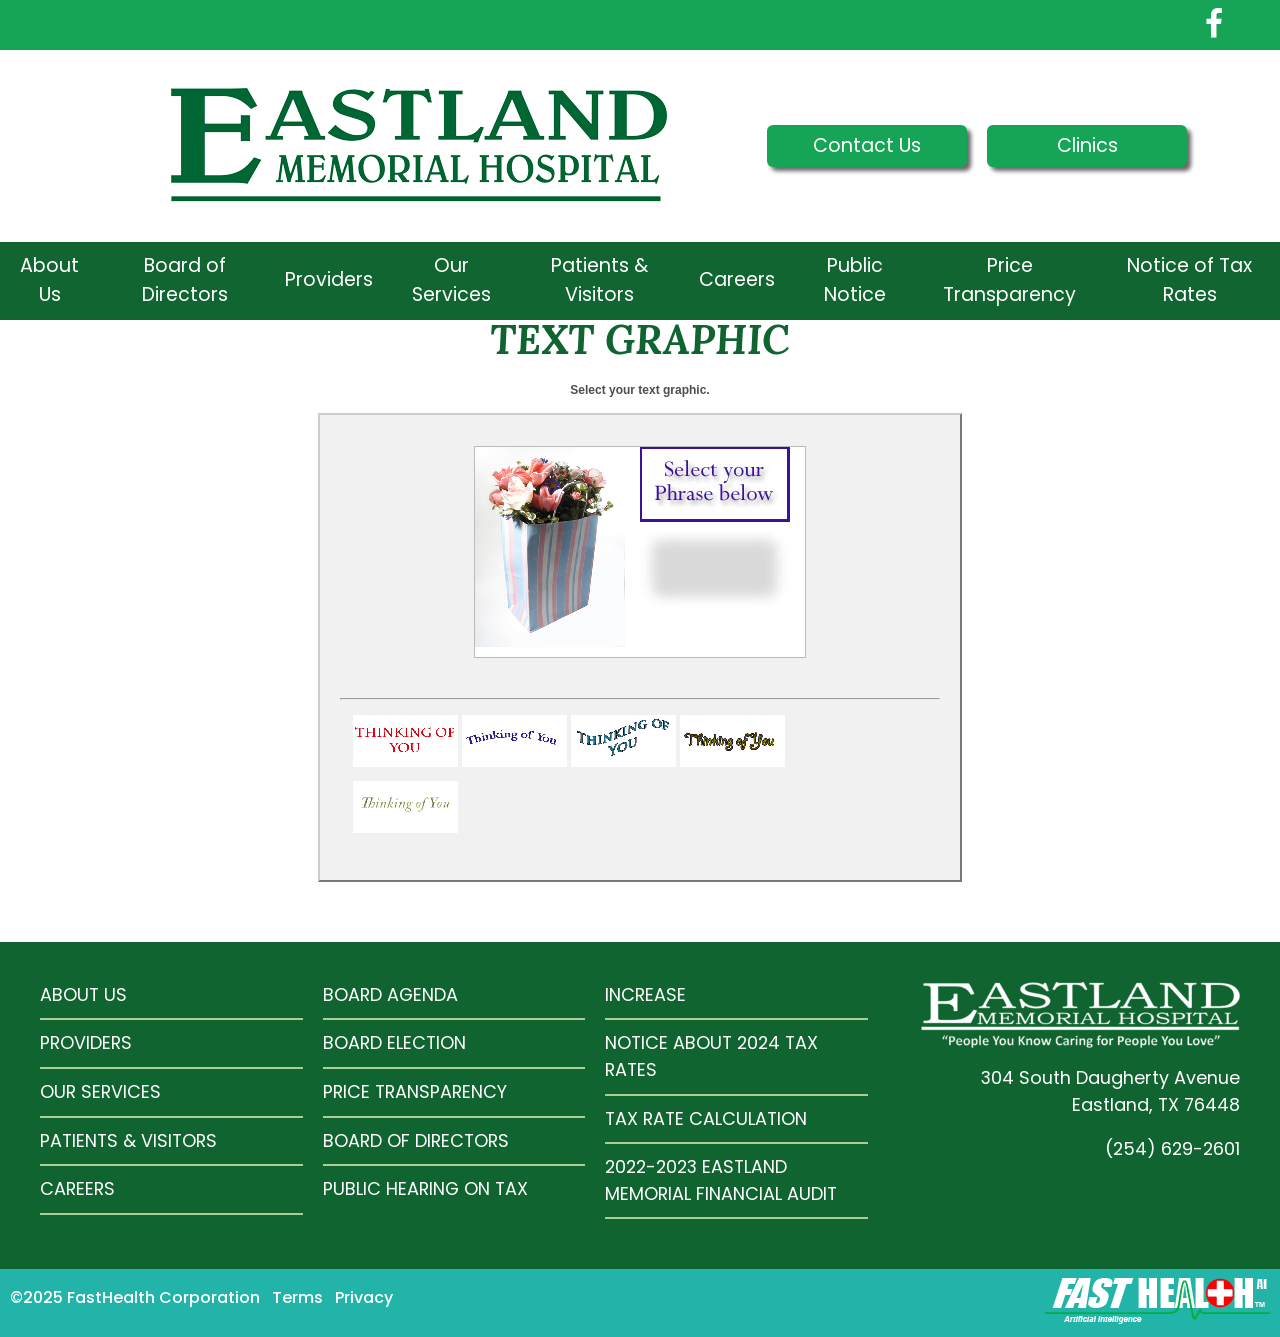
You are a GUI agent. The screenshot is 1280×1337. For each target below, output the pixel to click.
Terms (297, 1297)
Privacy (364, 1297)
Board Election (394, 1042)
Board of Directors (185, 280)
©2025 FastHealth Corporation (135, 1297)
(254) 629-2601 (1172, 1148)
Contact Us (867, 145)
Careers (737, 279)
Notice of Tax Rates (1189, 280)
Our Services (451, 280)
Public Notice (855, 280)
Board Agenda (390, 994)
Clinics (1087, 145)
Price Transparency (1009, 280)
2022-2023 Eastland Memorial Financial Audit (721, 1180)
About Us (49, 280)
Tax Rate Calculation (706, 1118)
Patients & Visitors (599, 280)
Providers (329, 279)
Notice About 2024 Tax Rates (711, 1056)
